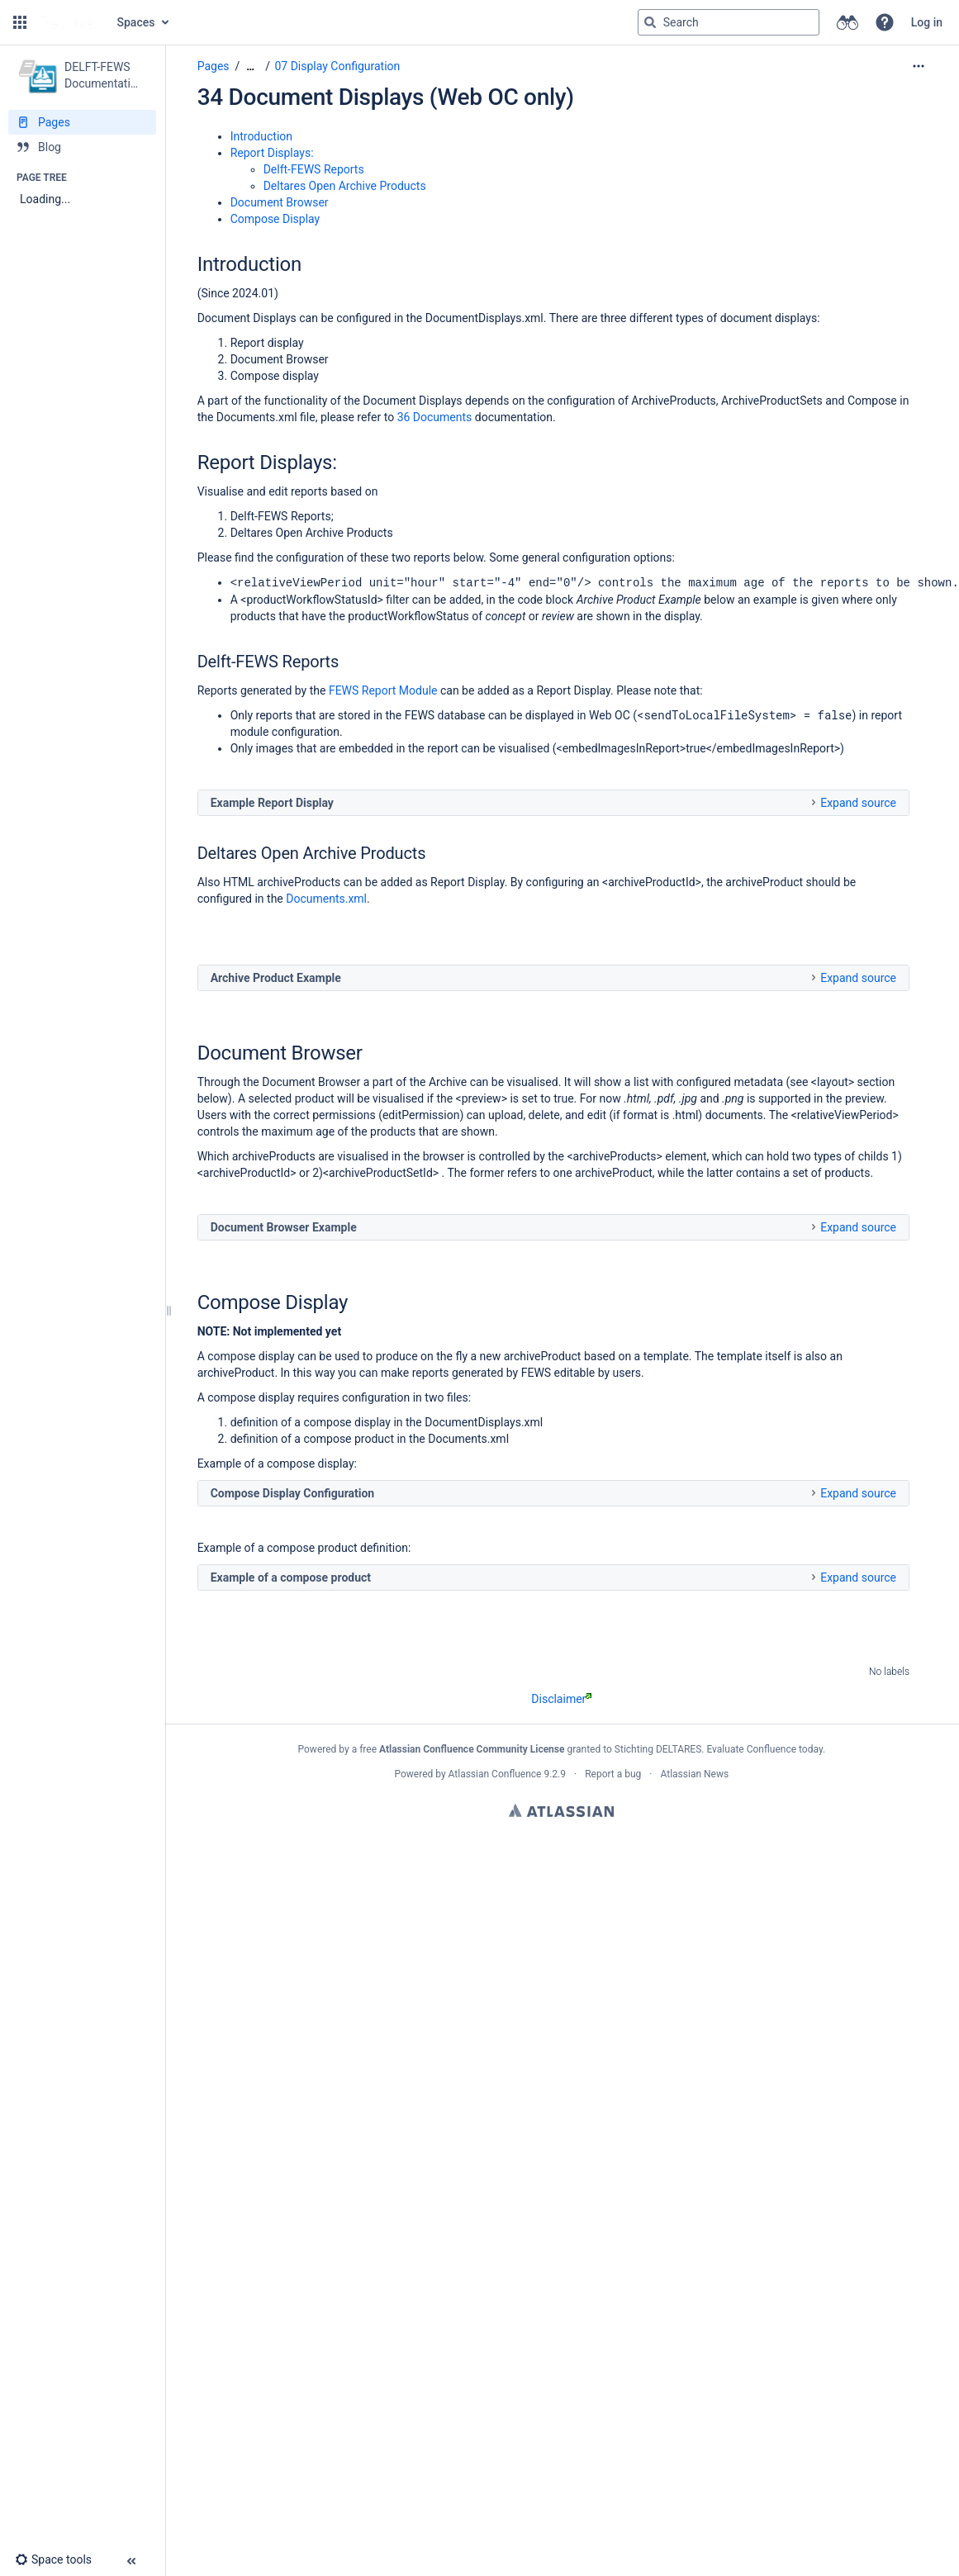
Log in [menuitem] (926, 22)
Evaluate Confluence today (764, 1748)
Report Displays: (272, 152)
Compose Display (275, 218)
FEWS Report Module (383, 689)
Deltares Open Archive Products (344, 185)
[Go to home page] (70, 22)
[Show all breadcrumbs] (250, 66)
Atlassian (561, 1809)
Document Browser (279, 202)
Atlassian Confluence (495, 1773)
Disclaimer (561, 1698)
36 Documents (434, 417)
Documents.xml (326, 897)
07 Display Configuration (337, 66)
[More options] (918, 66)
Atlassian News (695, 1773)
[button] (19, 22)
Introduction (261, 136)
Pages (213, 66)
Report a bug (613, 1773)
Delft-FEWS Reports (313, 169)
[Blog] (82, 147)
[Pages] (82, 122)
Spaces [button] (136, 22)
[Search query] (728, 22)
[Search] (650, 22)
